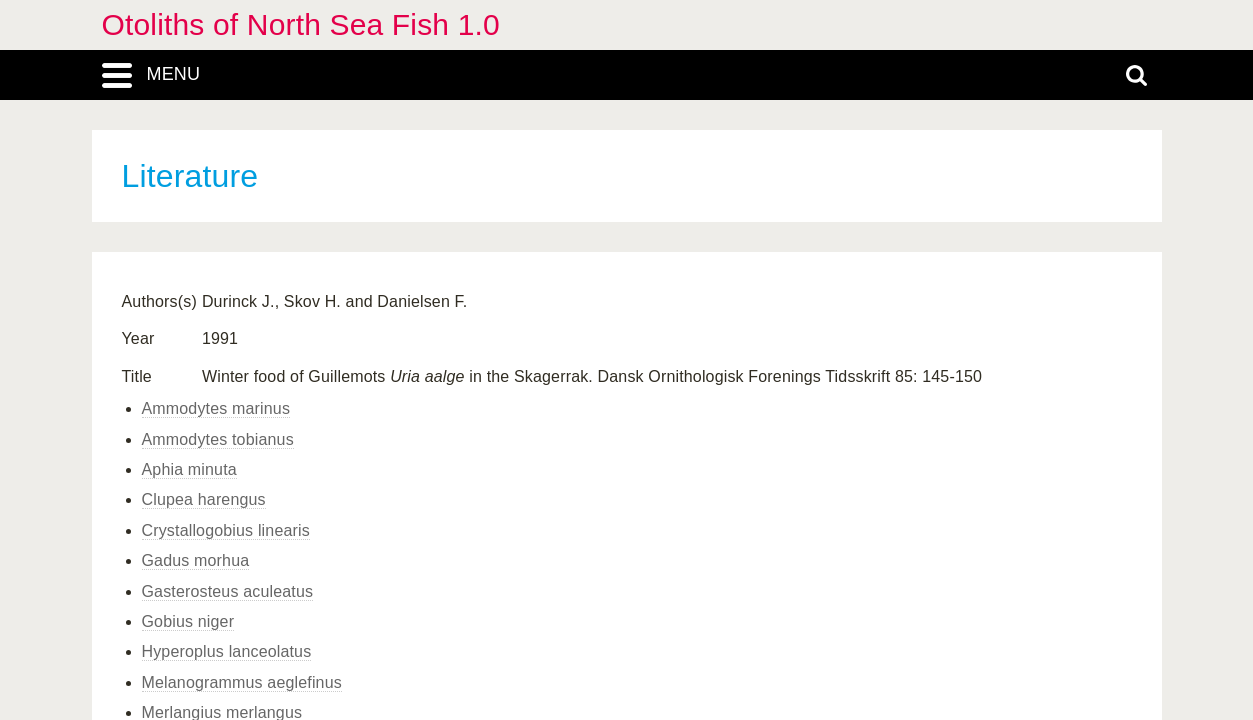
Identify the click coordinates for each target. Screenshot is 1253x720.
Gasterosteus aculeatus (228, 591)
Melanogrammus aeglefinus (242, 682)
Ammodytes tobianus (218, 439)
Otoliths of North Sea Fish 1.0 (301, 24)
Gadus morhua (196, 560)
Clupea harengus (204, 499)
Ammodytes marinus (216, 408)
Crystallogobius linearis (226, 530)
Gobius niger (188, 621)
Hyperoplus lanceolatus (227, 651)
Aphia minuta (189, 469)
